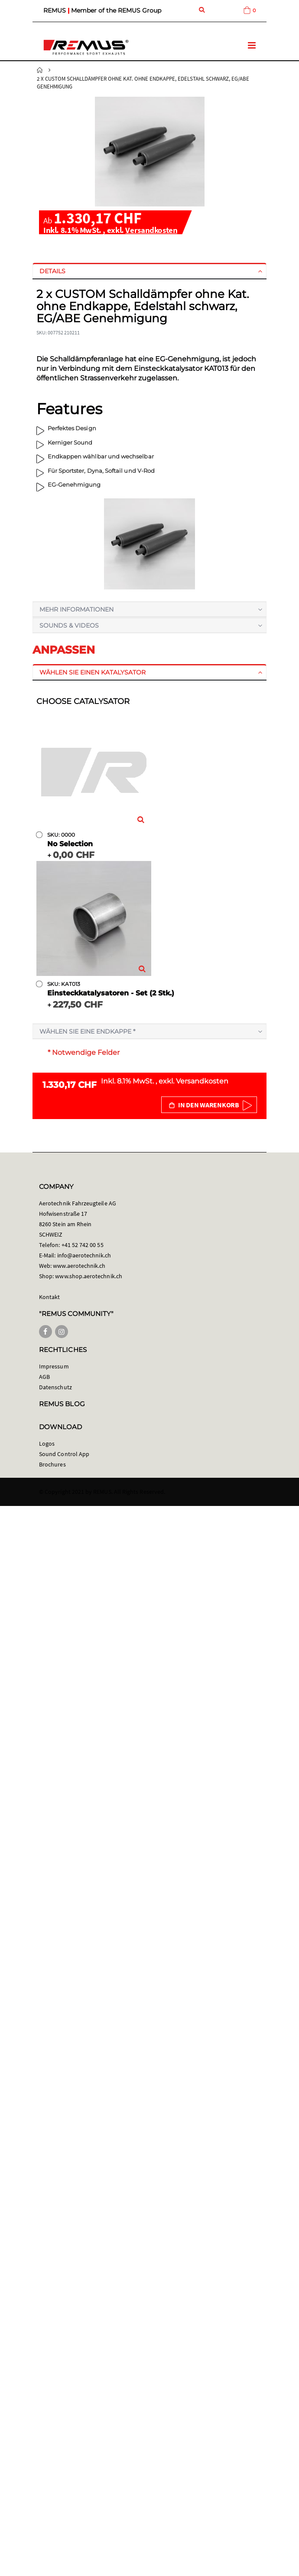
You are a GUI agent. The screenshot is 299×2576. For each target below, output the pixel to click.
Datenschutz (55, 1387)
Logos (47, 1443)
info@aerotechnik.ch (84, 1255)
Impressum (54, 1366)
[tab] (149, 271)
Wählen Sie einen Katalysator (92, 672)
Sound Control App (64, 1454)
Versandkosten (151, 230)
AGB (44, 1377)
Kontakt (49, 1297)
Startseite (40, 70)
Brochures (52, 1464)
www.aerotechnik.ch (79, 1266)
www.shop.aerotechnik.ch (88, 1276)
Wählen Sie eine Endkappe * (87, 1031)
